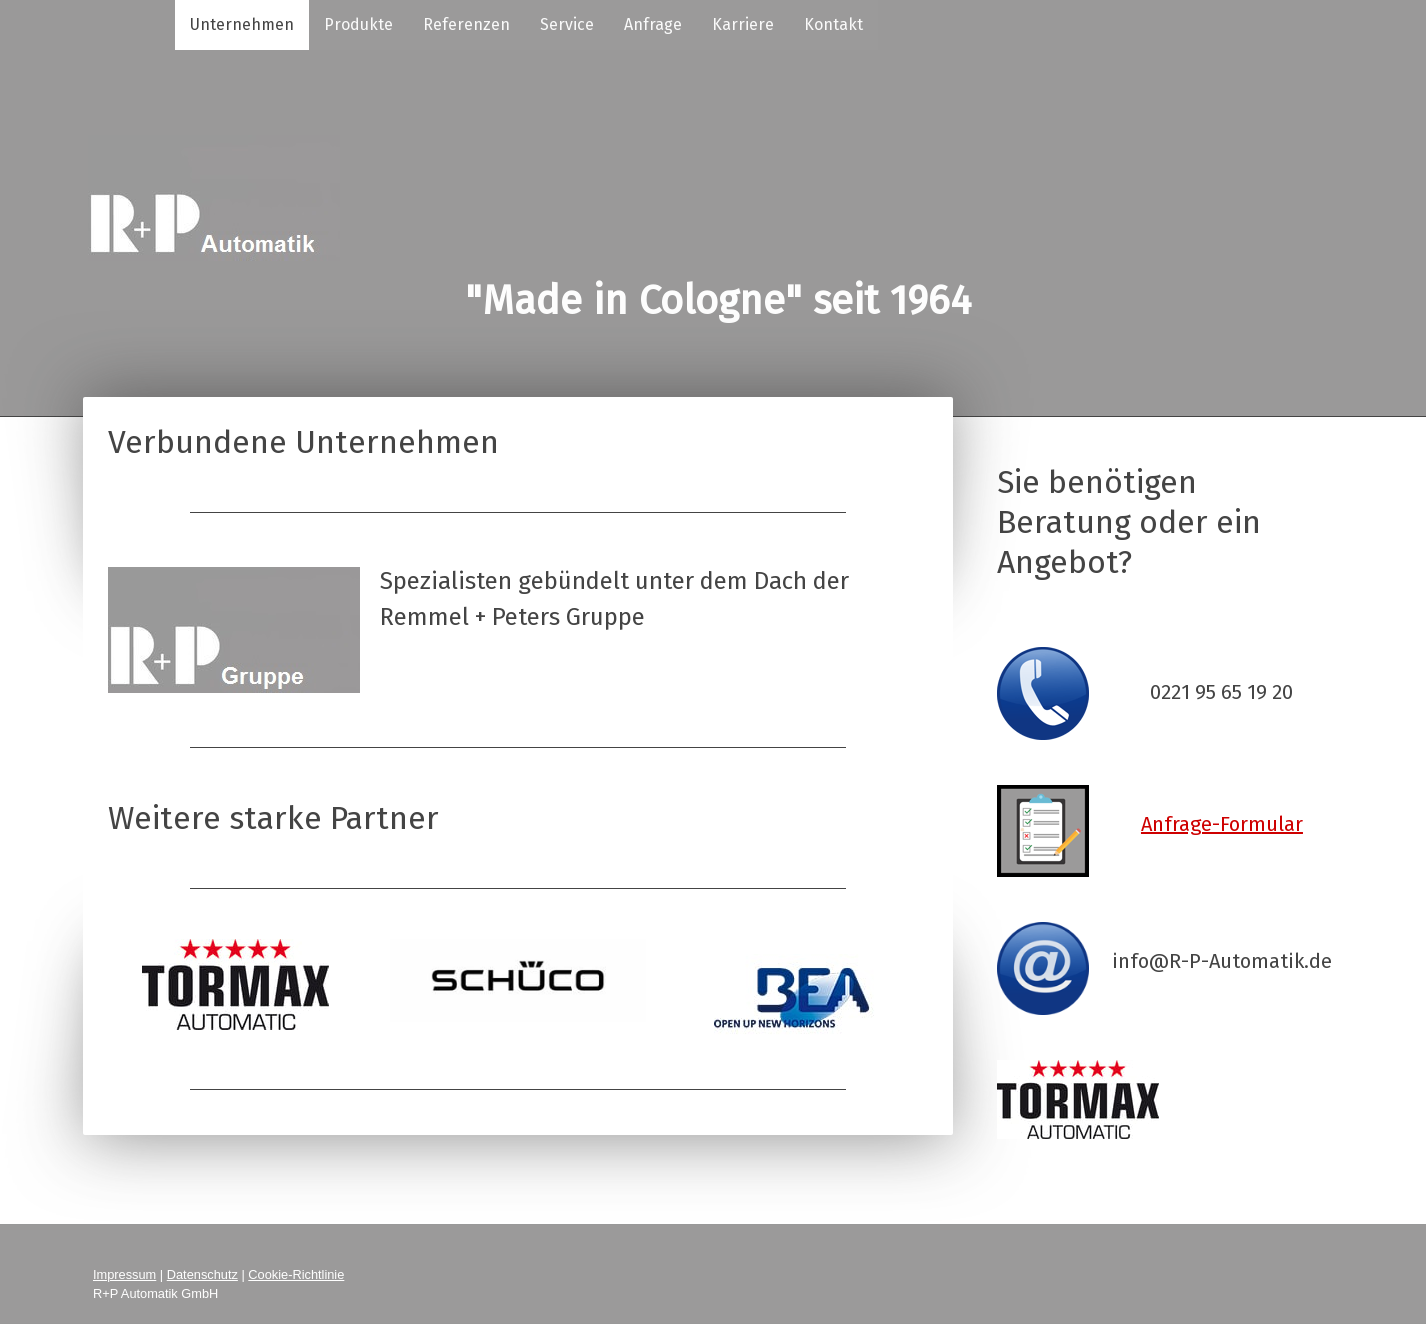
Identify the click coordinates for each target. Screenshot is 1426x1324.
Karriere (743, 24)
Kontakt (833, 24)
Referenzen (466, 24)
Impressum (124, 1274)
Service (567, 24)
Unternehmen (242, 24)
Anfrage (653, 24)
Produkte (358, 24)
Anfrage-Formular (1222, 824)
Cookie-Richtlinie (296, 1274)
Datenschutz (202, 1274)
